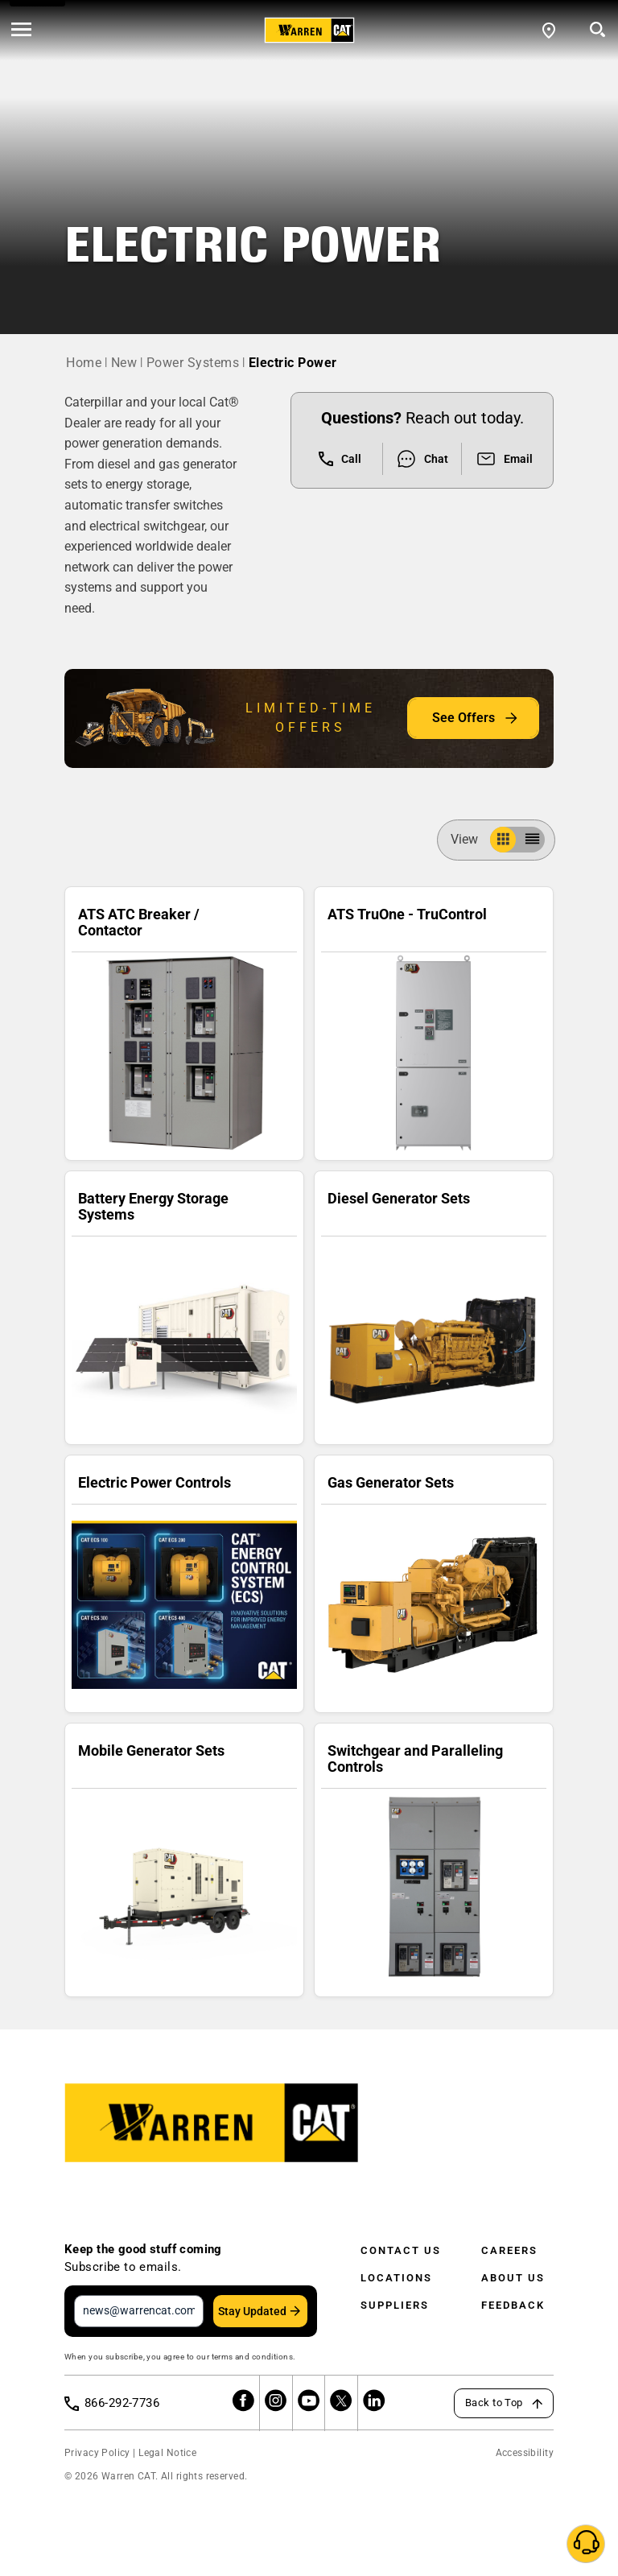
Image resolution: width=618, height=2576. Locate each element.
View (471, 839)
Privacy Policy (97, 2452)
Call (340, 459)
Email (504, 459)
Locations (396, 2278)
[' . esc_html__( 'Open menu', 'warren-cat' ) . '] (21, 30)
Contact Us (400, 2250)
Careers (509, 2250)
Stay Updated (252, 2311)
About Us (513, 2278)
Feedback (513, 2305)
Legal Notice (167, 2452)
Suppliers (394, 2305)
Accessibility (525, 2452)
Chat (422, 459)
